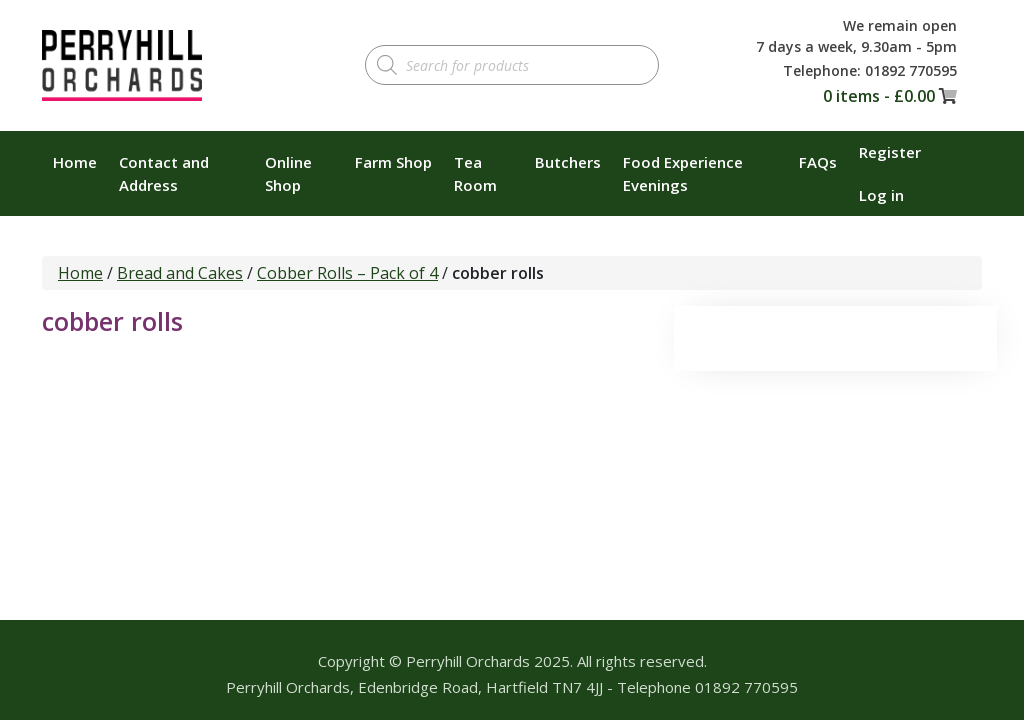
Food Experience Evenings (683, 173)
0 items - (879, 96)
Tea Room (475, 173)
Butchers (568, 162)
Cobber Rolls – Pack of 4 (347, 273)
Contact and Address (164, 173)
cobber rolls (112, 321)
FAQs (818, 162)
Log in (881, 195)
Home (75, 162)
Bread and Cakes (180, 273)
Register (890, 152)
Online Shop (288, 173)
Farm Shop (393, 162)
